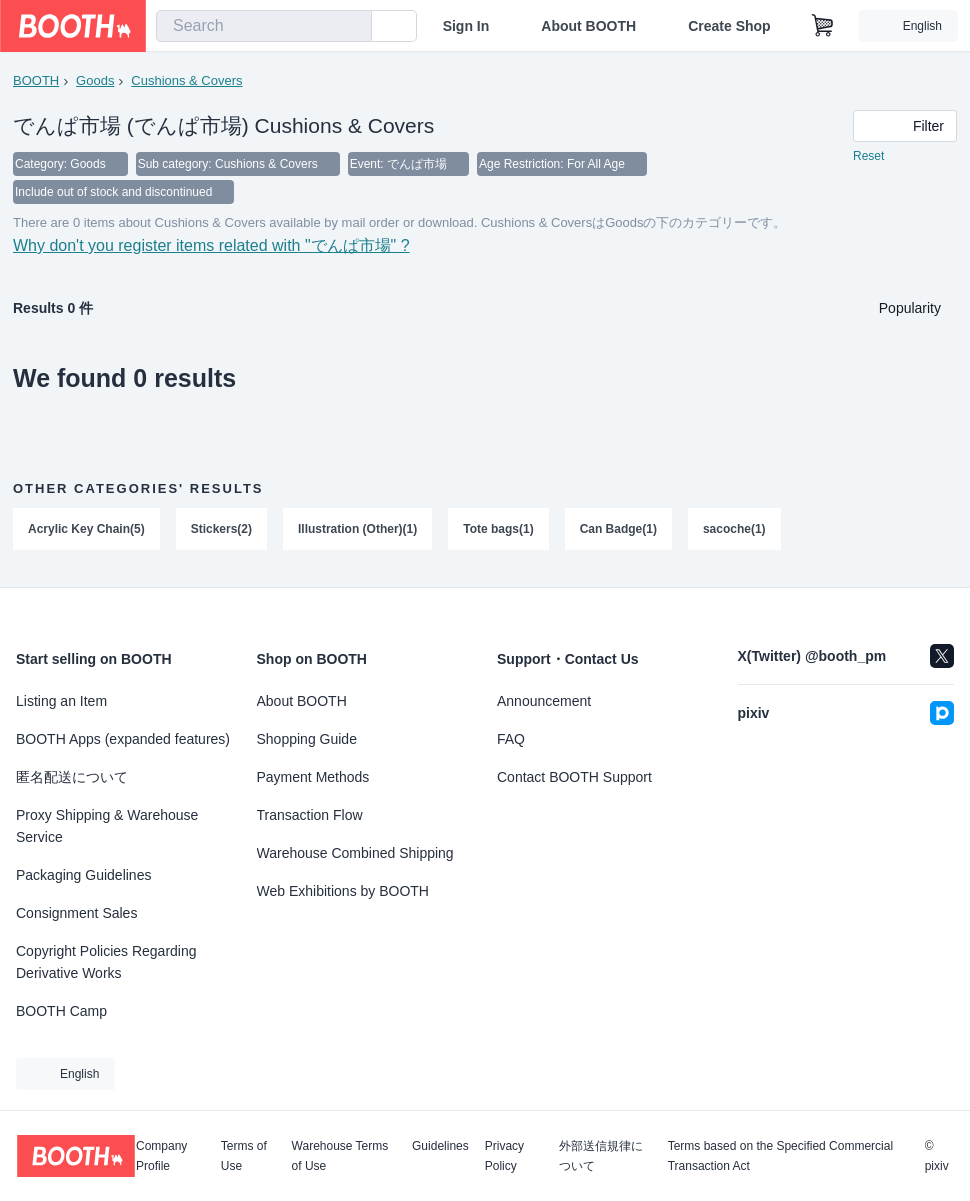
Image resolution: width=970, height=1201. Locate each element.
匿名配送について (72, 777)
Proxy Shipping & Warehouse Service (107, 826)
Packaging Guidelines (83, 875)
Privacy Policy (504, 1156)
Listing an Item (61, 701)
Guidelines (440, 1146)
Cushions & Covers (186, 80)
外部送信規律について (601, 1156)
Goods (95, 80)
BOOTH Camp (61, 1011)
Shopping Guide (307, 739)
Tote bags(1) (498, 529)
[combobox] (264, 26)
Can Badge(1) (618, 529)
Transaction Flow (310, 815)
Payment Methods (313, 777)
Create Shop (729, 26)
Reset (868, 156)
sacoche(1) (734, 529)
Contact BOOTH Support (574, 777)
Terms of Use (244, 1156)
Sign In (466, 26)
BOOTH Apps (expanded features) (123, 739)
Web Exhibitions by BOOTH (343, 891)
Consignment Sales (76, 913)
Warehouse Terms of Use (340, 1156)
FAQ (511, 739)
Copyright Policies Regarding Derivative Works (106, 962)
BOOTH (36, 80)
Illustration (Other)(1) (357, 529)
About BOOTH (588, 26)
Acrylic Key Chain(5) (86, 529)
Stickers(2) (221, 529)
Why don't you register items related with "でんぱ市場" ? (211, 245)
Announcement (544, 701)
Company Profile (161, 1156)
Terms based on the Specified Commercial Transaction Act (780, 1156)
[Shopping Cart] (823, 26)
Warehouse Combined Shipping (355, 853)
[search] (352, 27)
